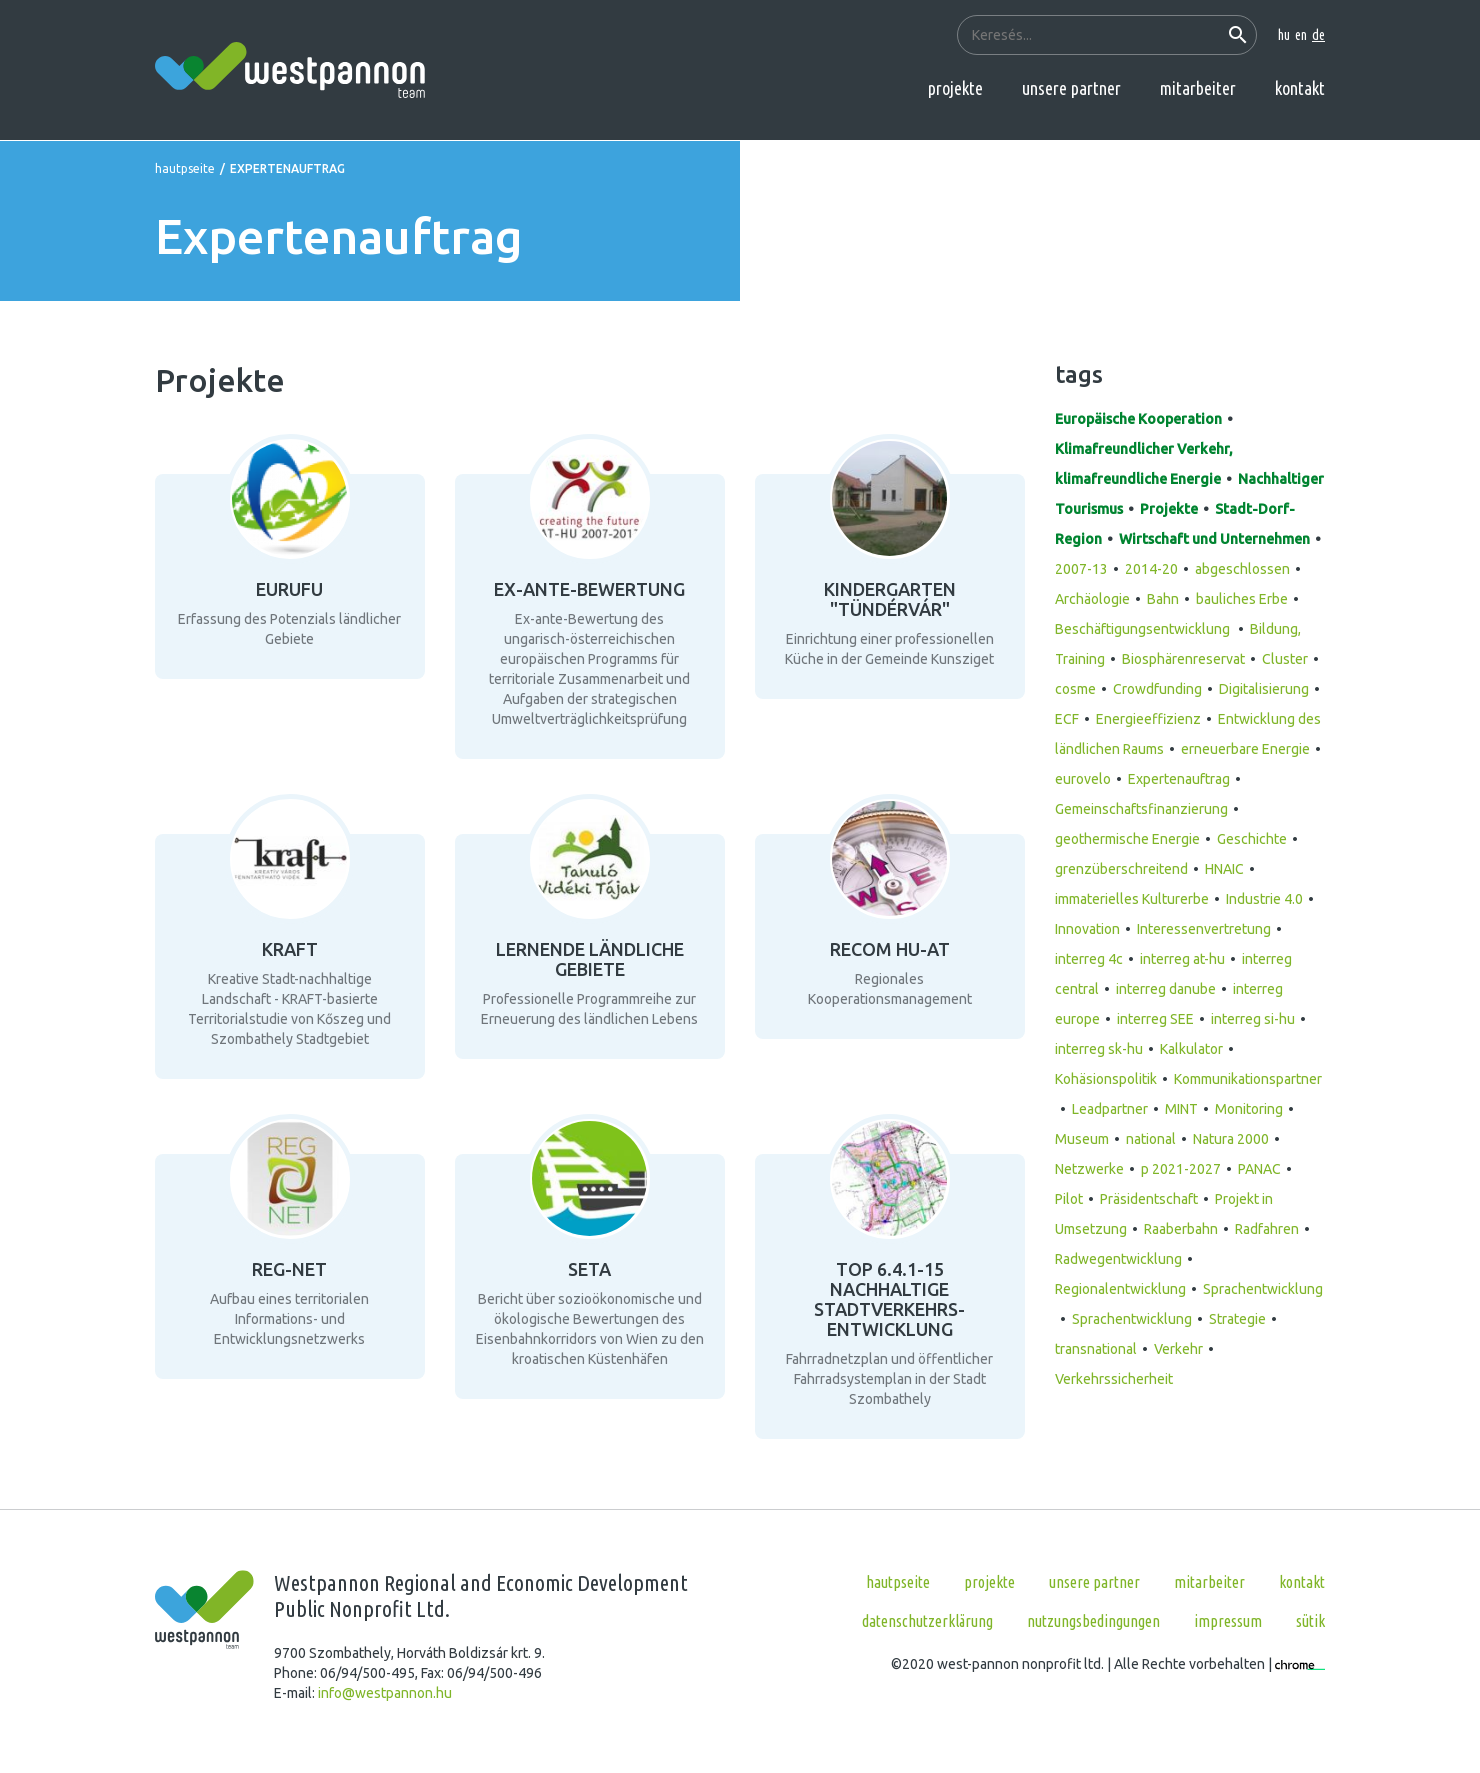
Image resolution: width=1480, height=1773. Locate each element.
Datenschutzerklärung (927, 1621)
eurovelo (1083, 779)
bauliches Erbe (1242, 599)
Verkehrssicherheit (1114, 1379)
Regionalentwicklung (1120, 1289)
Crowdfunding (1157, 689)
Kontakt (1300, 88)
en (1301, 35)
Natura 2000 (1231, 1139)
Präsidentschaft (1149, 1199)
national (1151, 1139)
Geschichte (1252, 839)
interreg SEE (1155, 1019)
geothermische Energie (1127, 839)
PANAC (1259, 1169)
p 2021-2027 (1181, 1169)
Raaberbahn (1181, 1229)
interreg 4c (1089, 959)
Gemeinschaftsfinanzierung (1141, 809)
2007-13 (1081, 569)
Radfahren (1267, 1229)
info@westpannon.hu (385, 1693)
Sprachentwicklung (1132, 1319)
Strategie (1237, 1319)
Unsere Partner (1071, 88)
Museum (1082, 1139)
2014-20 (1151, 569)
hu (1284, 35)
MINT (1181, 1109)
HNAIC (1224, 869)
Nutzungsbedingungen (1093, 1621)
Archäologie (1092, 599)
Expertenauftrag (1179, 779)
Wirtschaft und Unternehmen (1214, 539)
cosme (1075, 689)
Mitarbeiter (1198, 88)
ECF (1067, 719)
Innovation (1087, 929)
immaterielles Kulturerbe (1132, 899)
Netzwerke (1089, 1169)
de (1318, 35)
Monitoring (1249, 1109)
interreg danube (1166, 989)
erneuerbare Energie (1245, 749)
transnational (1096, 1349)
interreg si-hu (1253, 1019)
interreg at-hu (1182, 959)
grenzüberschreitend (1121, 869)
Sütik (1310, 1621)
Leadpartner (1110, 1109)
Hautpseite (185, 168)
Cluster (1285, 659)
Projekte (955, 88)
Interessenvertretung (1204, 929)
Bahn (1163, 599)
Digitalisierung (1264, 689)
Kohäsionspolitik (1106, 1079)
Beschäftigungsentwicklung (1144, 629)
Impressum (1228, 1621)
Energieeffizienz (1148, 719)
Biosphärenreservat (1183, 659)
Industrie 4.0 (1264, 899)
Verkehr (1178, 1349)
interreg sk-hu (1099, 1049)
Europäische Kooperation (1138, 419)
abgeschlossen (1242, 569)
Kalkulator (1191, 1049)
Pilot (1069, 1199)
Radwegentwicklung (1118, 1259)
